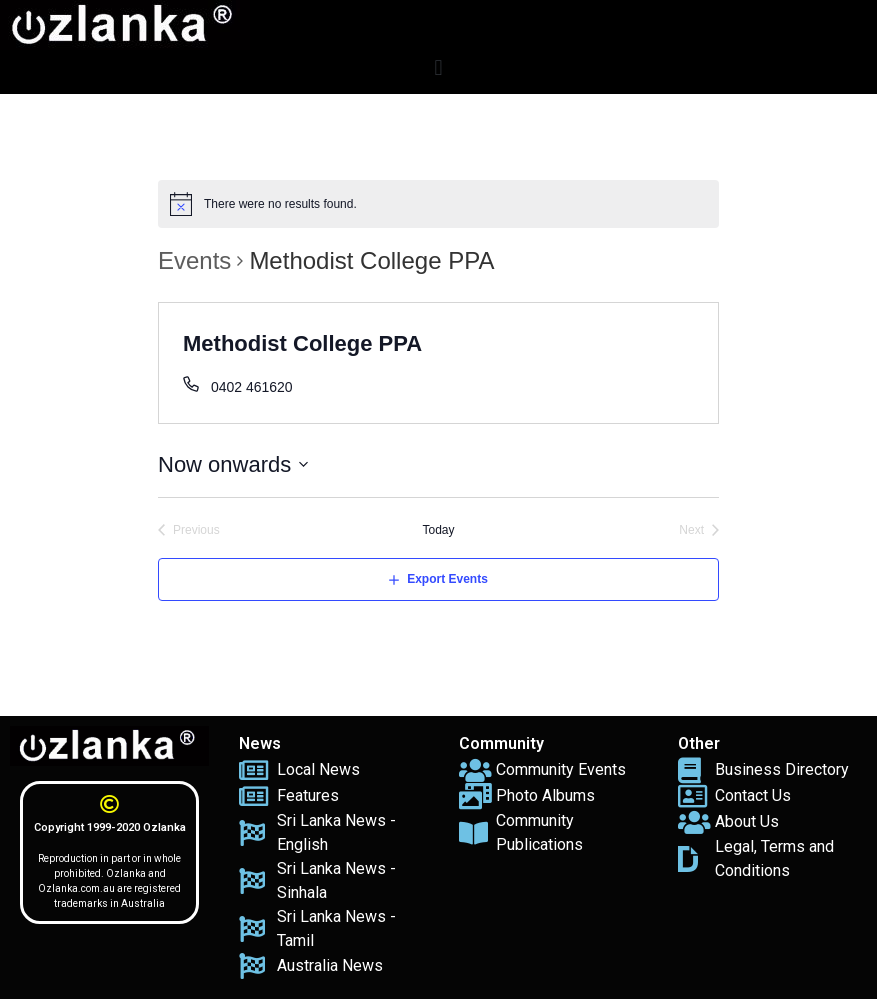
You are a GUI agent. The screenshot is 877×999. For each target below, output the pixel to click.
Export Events (447, 579)
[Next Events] (699, 530)
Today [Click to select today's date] (438, 530)
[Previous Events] (189, 530)
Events (194, 260)
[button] (438, 67)
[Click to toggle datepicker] (233, 464)
